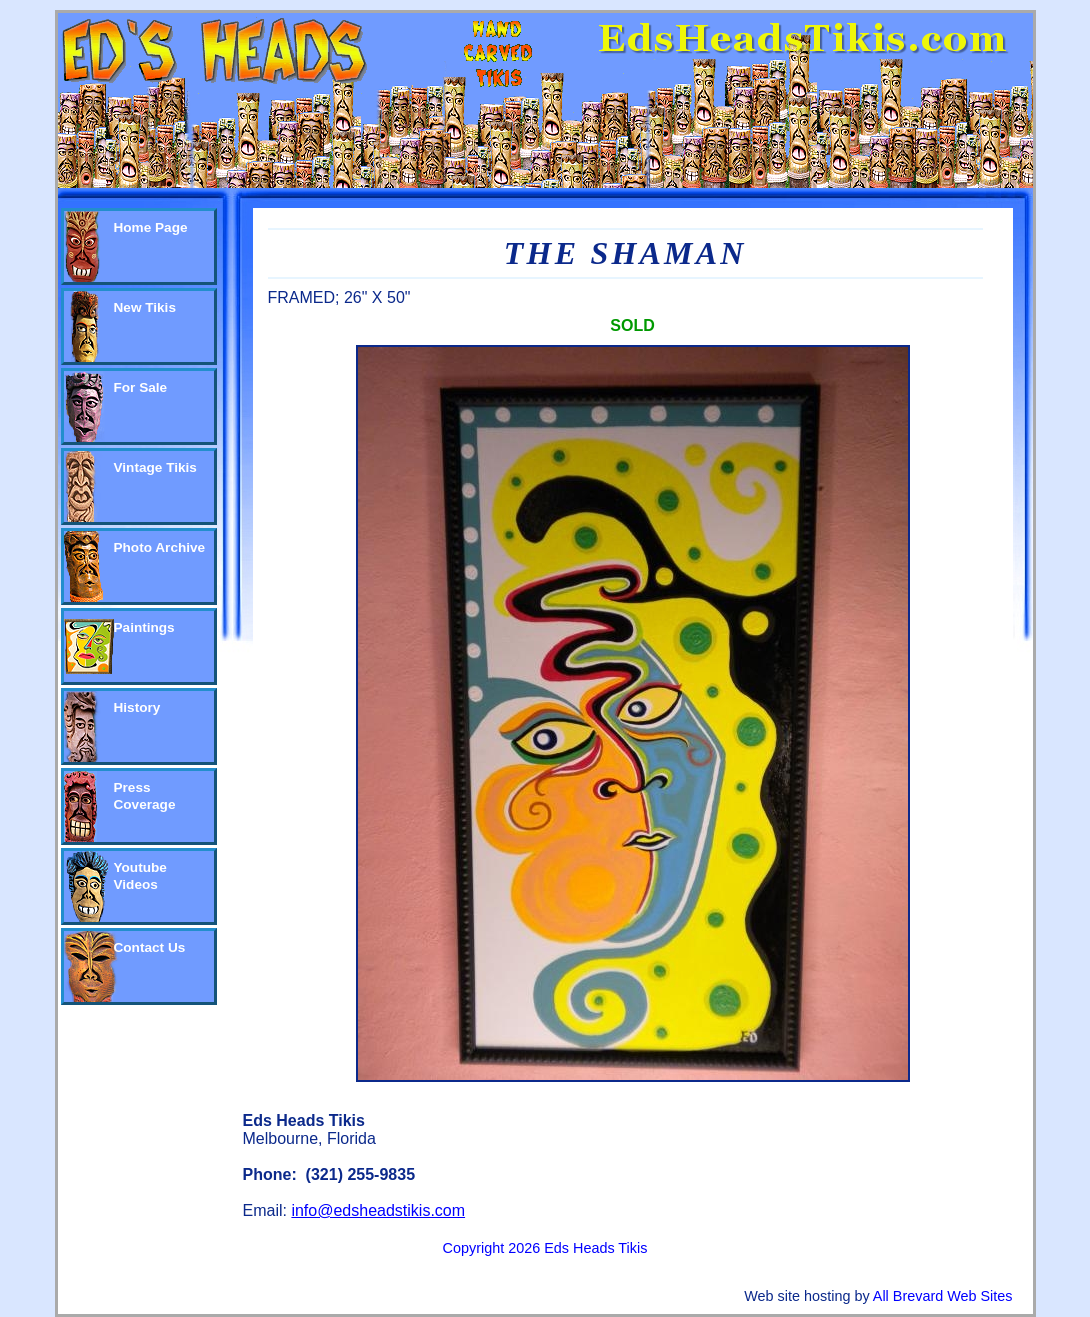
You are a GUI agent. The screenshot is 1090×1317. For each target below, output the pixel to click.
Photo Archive (160, 547)
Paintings (144, 627)
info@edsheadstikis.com (378, 1210)
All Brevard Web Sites (943, 1296)
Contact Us (150, 947)
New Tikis (145, 307)
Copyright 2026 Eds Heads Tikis (545, 1248)
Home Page (151, 227)
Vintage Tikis (155, 467)
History (137, 707)
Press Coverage (145, 796)
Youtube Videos (140, 876)
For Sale (141, 387)
